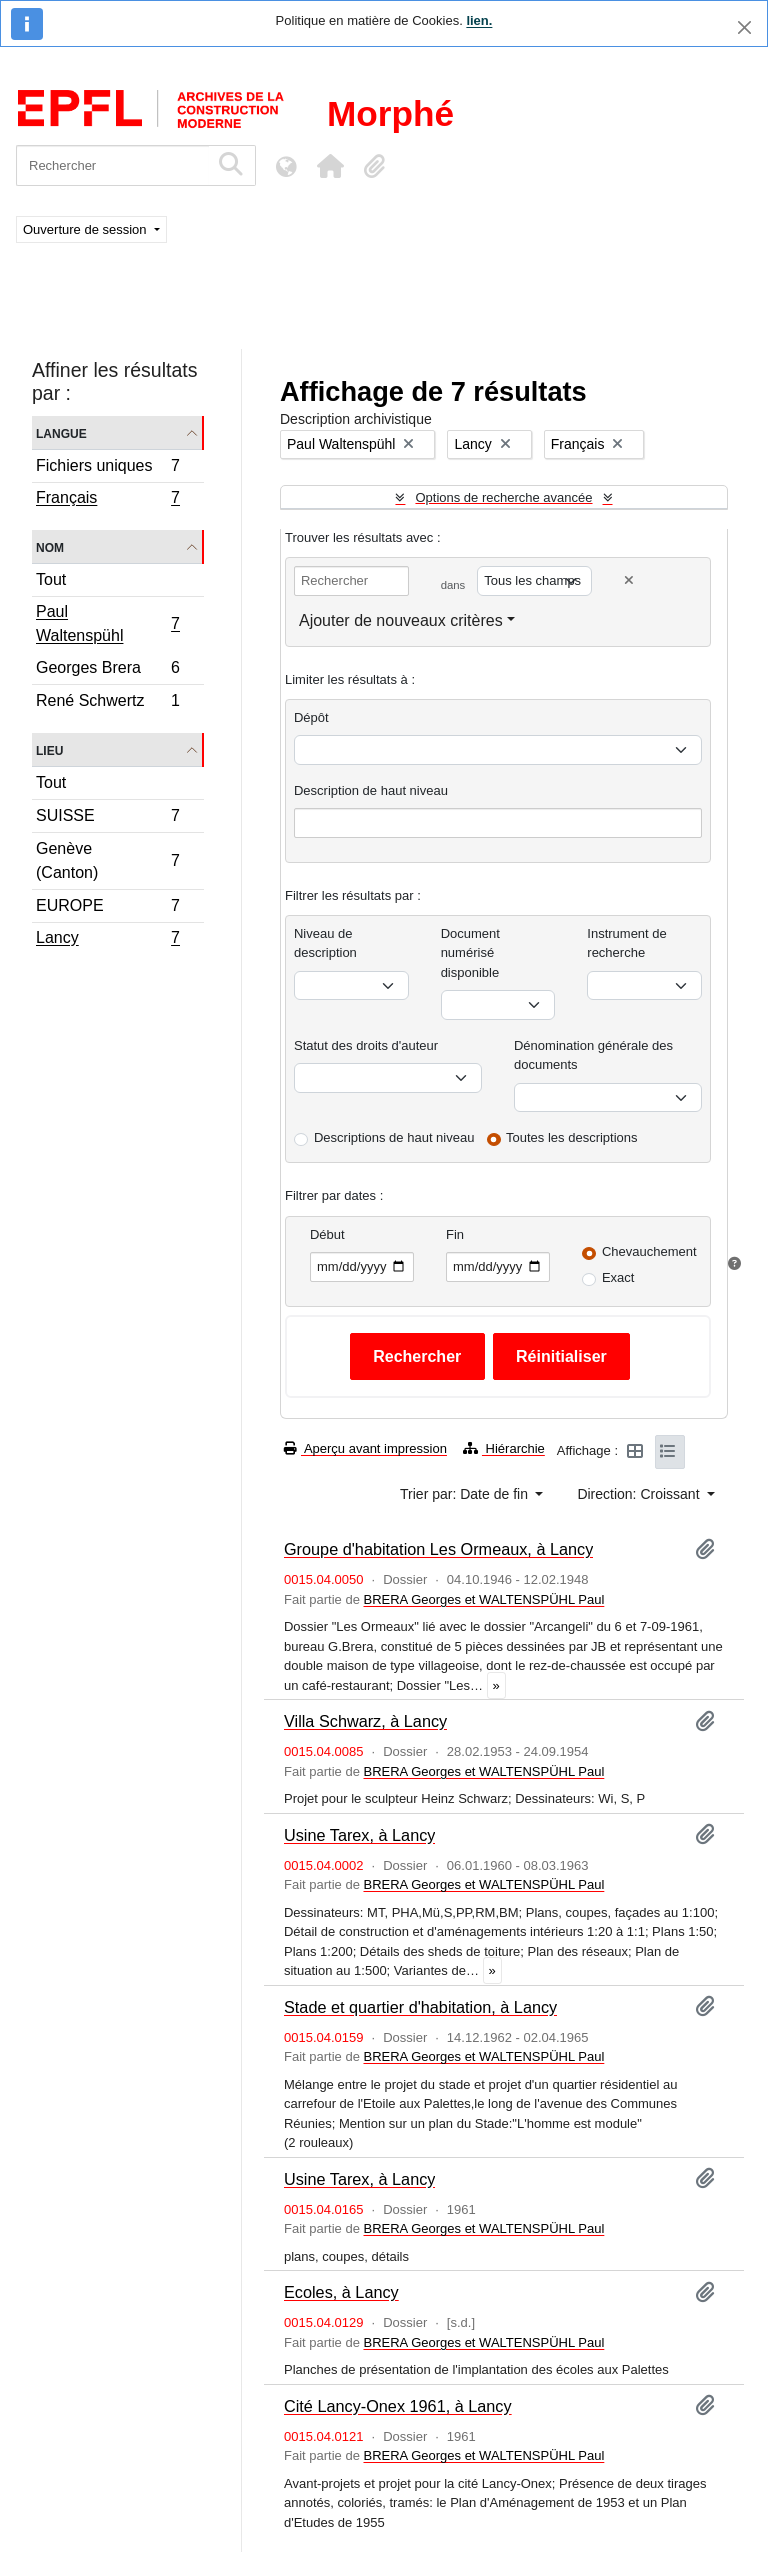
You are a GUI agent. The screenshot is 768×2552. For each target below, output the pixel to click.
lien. (479, 20)
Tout (51, 579)
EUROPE (107, 908)
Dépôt (311, 717)
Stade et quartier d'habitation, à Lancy (420, 2007)
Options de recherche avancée (503, 497)
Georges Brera (107, 670)
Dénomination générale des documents (593, 1055)
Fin (455, 1234)
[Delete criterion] (629, 580)
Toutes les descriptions (572, 1137)
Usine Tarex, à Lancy (359, 1835)
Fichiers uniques (107, 468)
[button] (330, 166)
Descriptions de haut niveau (394, 1137)
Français (107, 500)
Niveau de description (325, 943)
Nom (50, 546)
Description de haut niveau (371, 790)
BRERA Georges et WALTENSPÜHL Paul (483, 1599)
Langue (61, 432)
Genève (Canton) (107, 860)
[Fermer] (744, 27)
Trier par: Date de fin (466, 1494)
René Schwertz (107, 703)
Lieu (49, 749)
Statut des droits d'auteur (366, 1045)
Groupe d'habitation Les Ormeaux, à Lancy (438, 1549)
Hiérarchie (504, 1448)
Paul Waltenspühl (107, 623)
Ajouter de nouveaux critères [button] (401, 620)
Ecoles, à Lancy (341, 2292)
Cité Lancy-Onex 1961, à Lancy (398, 2406)
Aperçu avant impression (365, 1448)
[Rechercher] (112, 165)
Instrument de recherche (627, 943)
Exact (618, 1277)
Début (327, 1234)
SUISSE (107, 818)
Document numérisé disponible (470, 953)
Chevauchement (649, 1251)
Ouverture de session (86, 229)
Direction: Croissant (640, 1494)
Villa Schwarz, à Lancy (365, 1721)
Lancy (107, 940)
